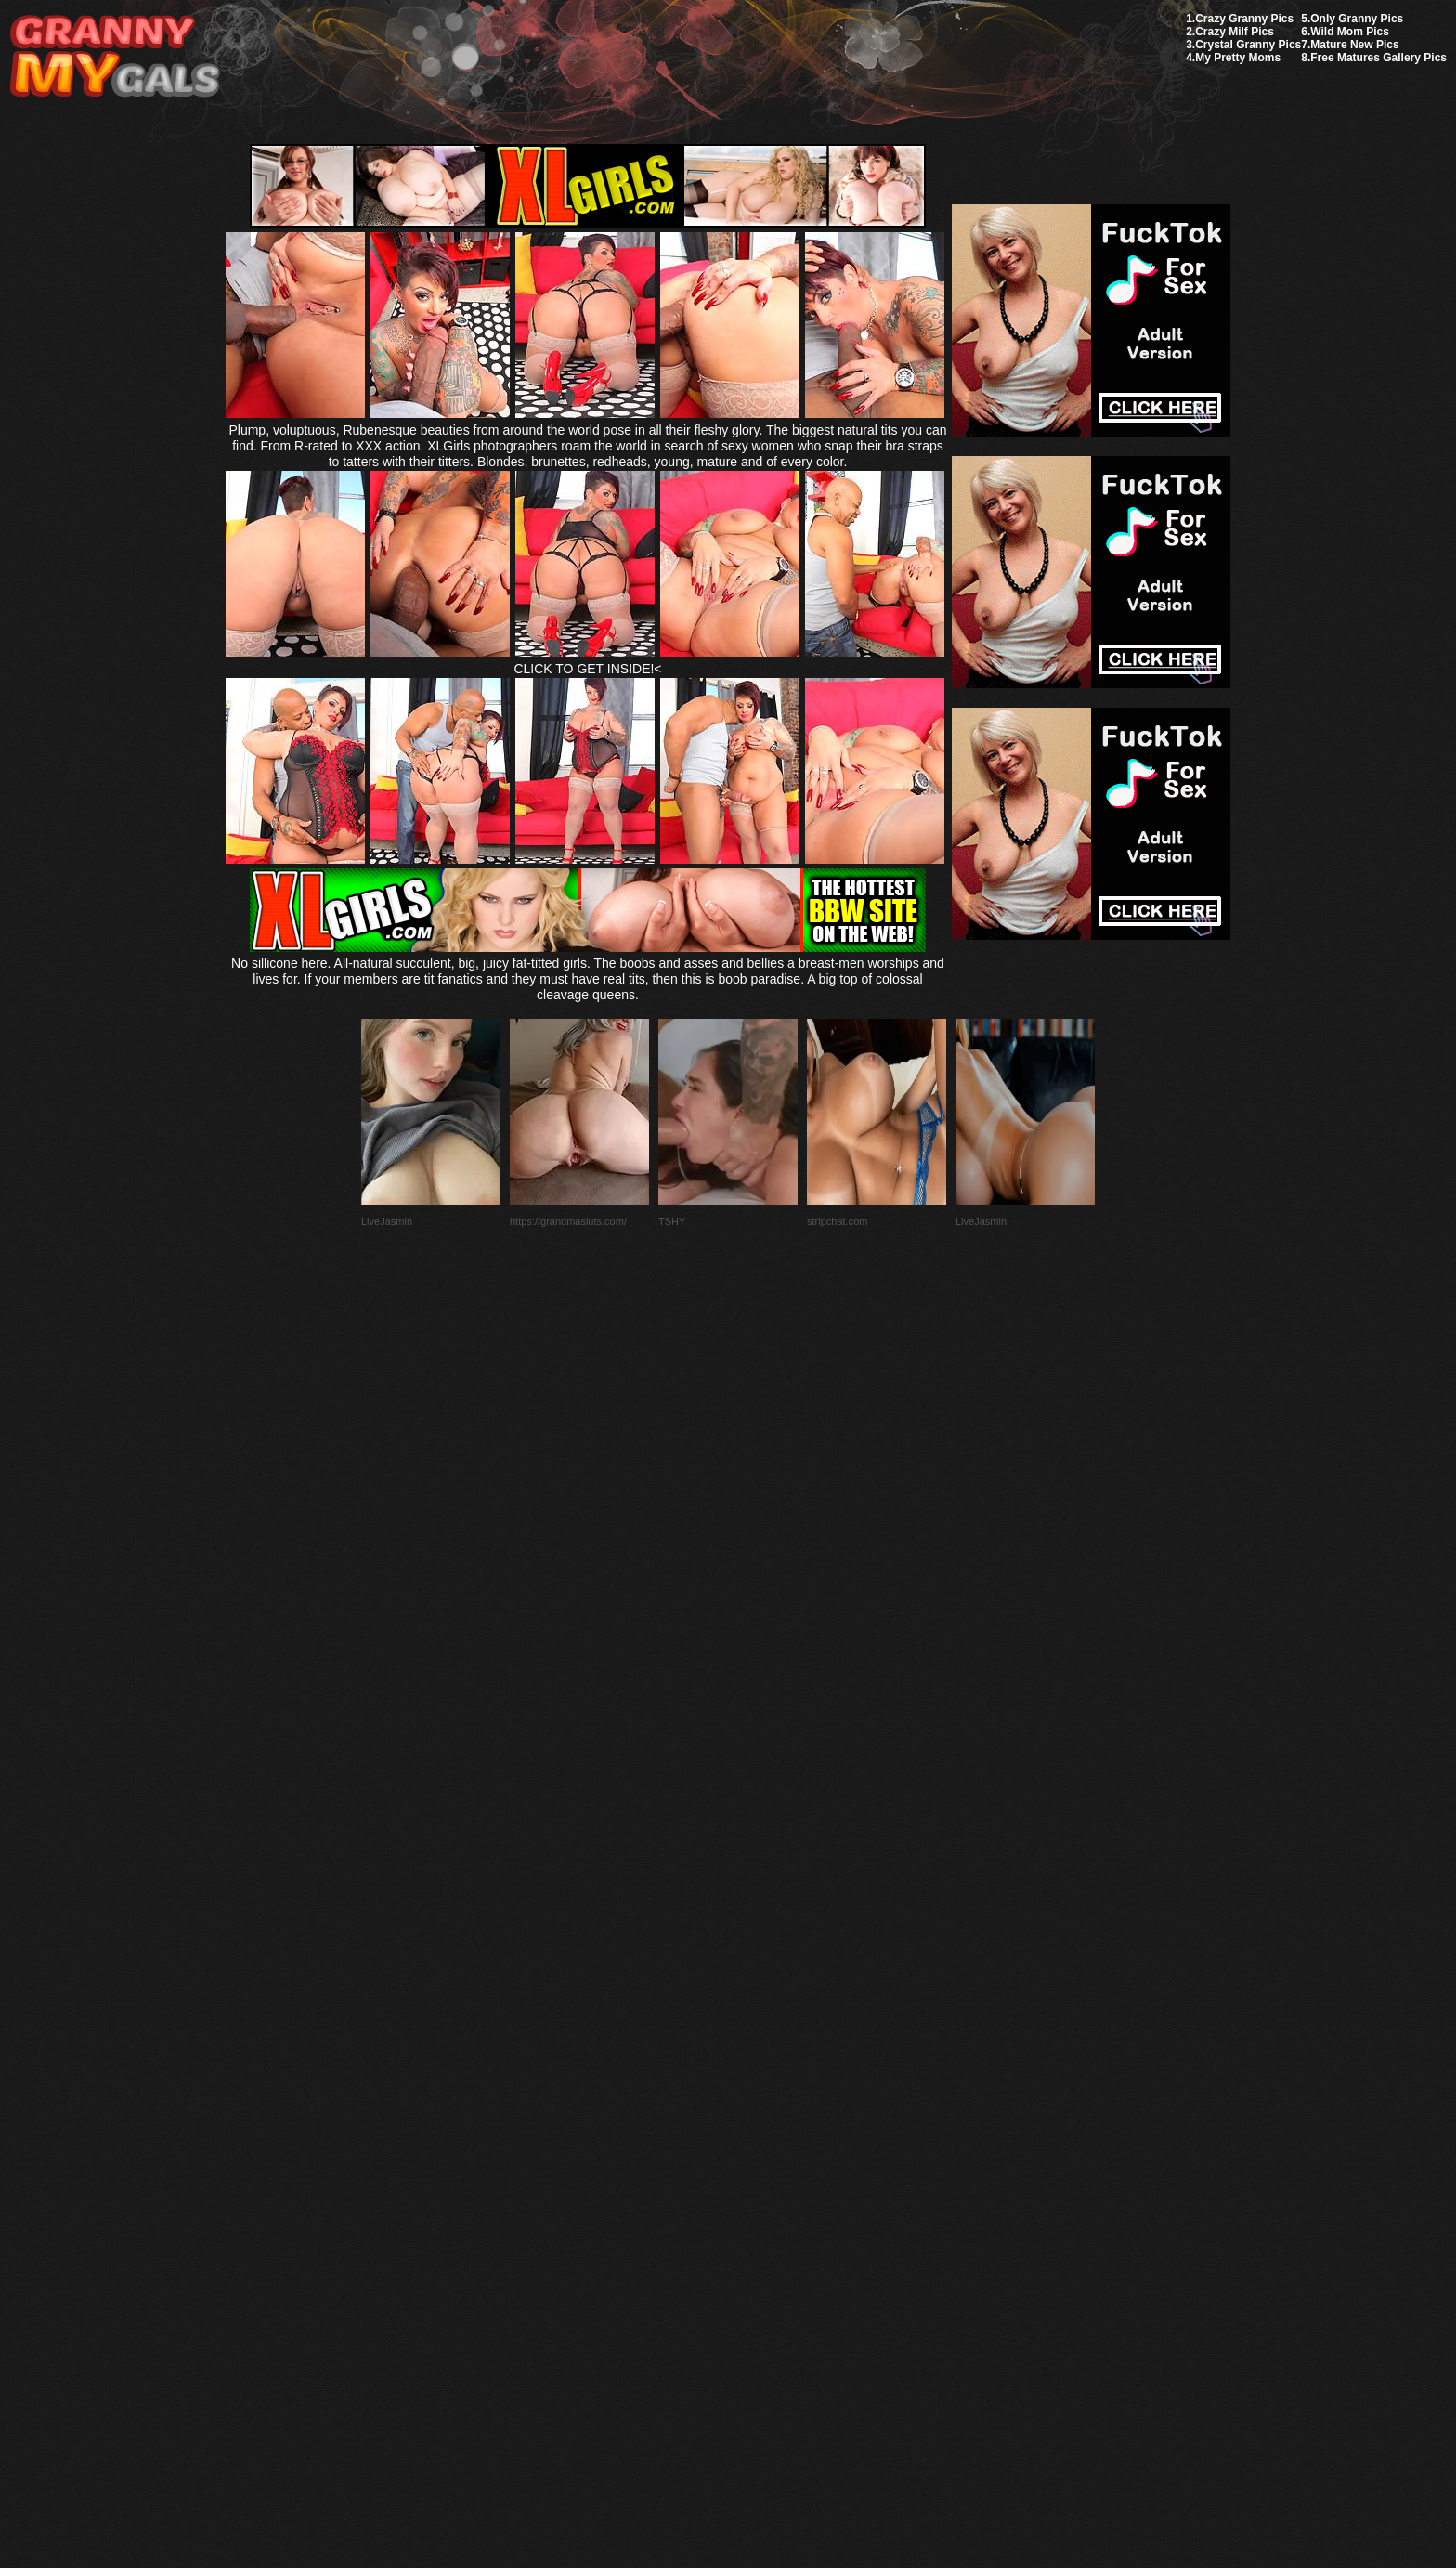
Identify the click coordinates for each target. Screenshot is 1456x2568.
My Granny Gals (114, 57)
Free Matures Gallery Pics (1378, 57)
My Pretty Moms (1237, 57)
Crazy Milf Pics (1234, 31)
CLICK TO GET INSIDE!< (587, 668)
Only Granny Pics (1356, 18)
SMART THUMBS (761, 2130)
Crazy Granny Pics (1244, 18)
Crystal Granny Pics (1248, 44)
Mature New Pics (1354, 44)
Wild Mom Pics (1349, 31)
